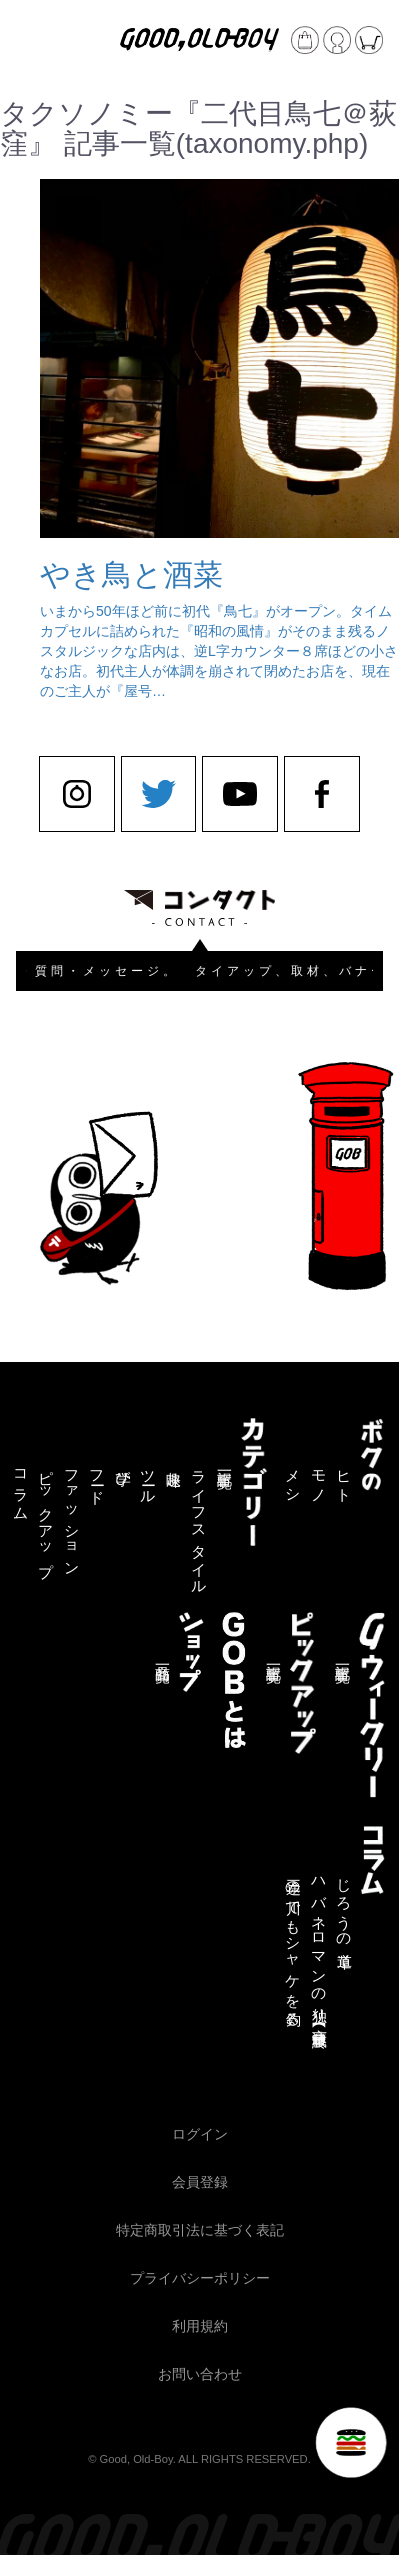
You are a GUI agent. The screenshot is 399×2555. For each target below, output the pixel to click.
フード (97, 1479)
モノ (319, 1478)
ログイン (200, 2134)
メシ (293, 1478)
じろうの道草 (344, 1906)
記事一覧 (224, 1463)
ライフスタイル (199, 1524)
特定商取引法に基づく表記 (200, 2230)
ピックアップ (46, 1515)
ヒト (344, 1478)
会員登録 (200, 2182)
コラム (21, 1487)
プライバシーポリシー (200, 2278)
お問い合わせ (200, 2374)
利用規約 (200, 2326)
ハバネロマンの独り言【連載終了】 (319, 1947)
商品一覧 (162, 1657)
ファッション (72, 1515)
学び (123, 1470)
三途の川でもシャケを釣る (293, 1944)
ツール (148, 1479)
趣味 (173, 1461)
